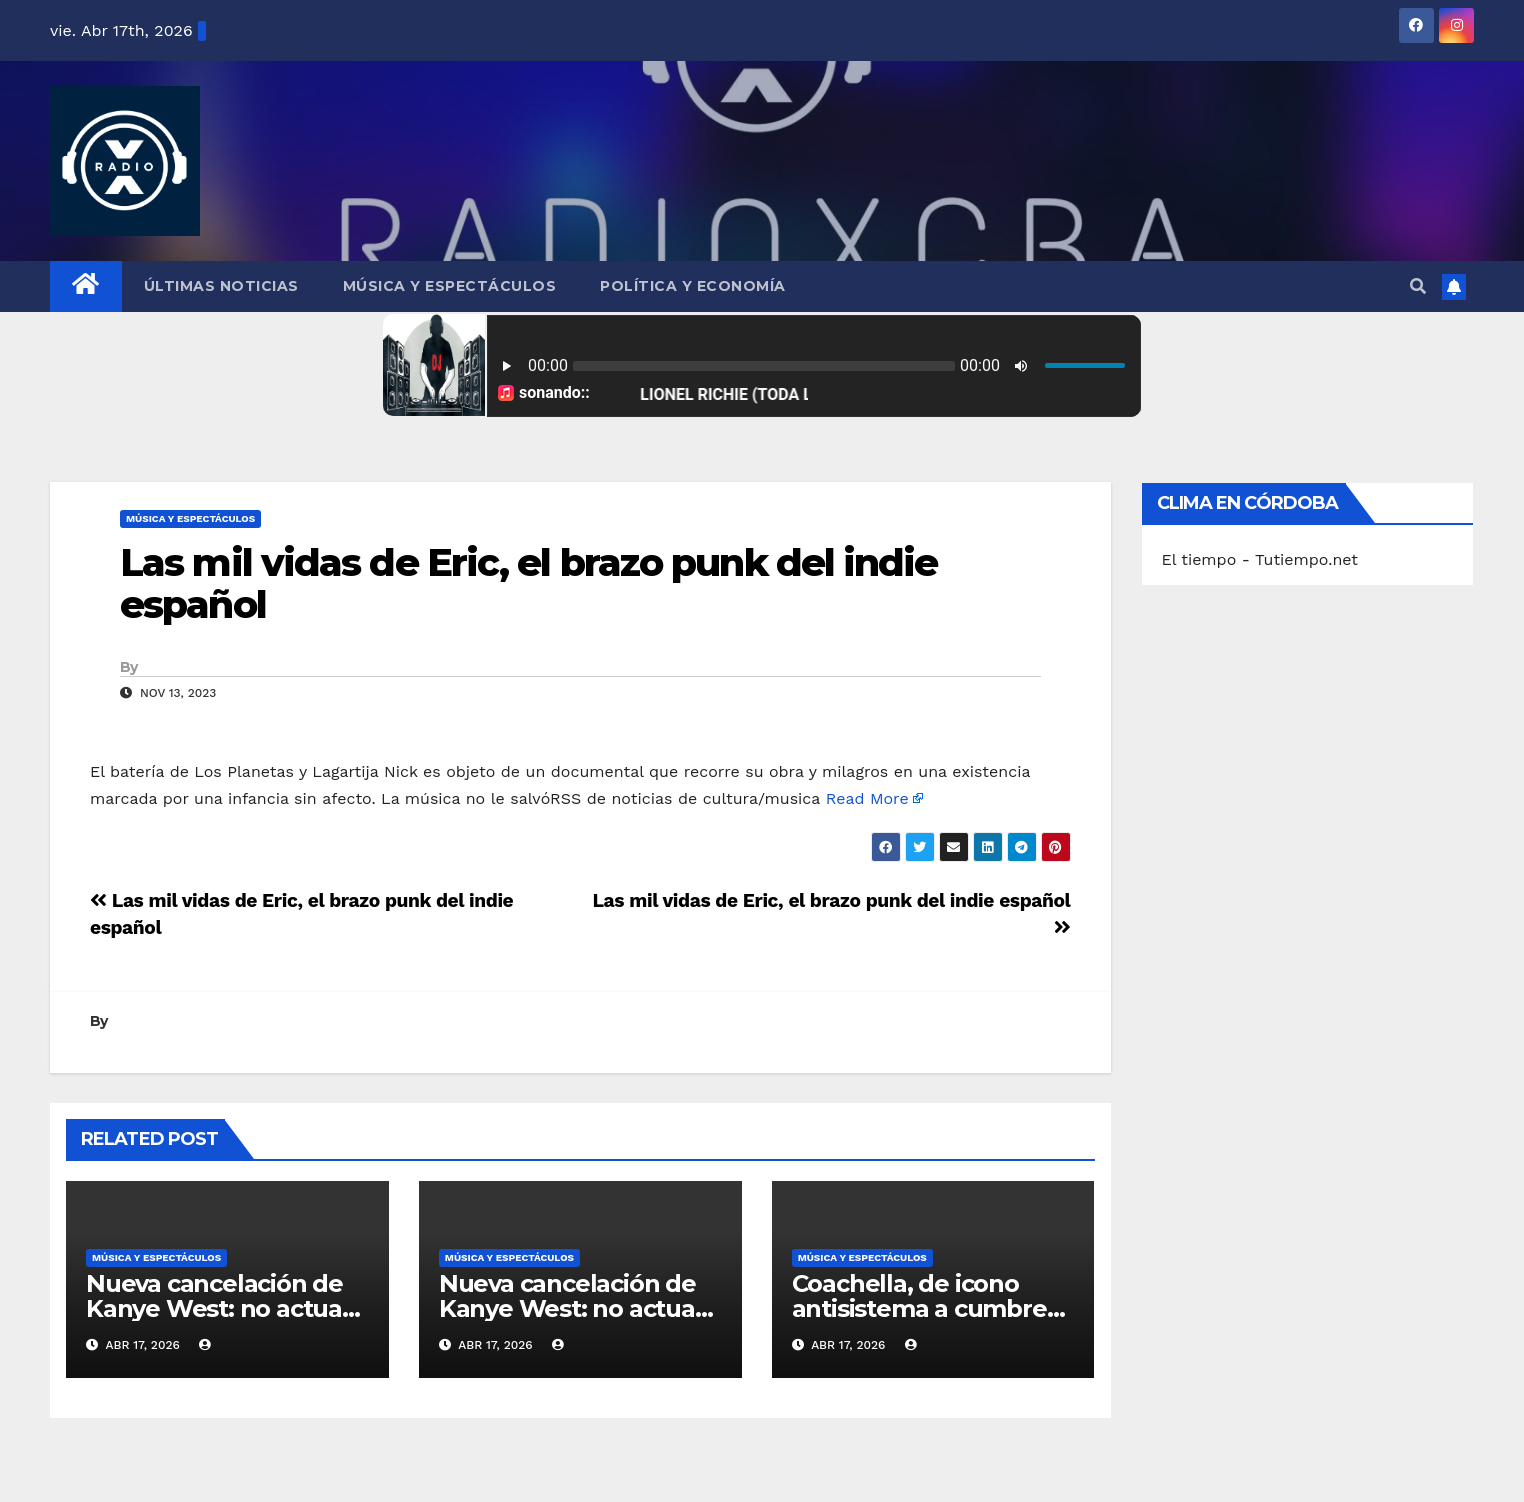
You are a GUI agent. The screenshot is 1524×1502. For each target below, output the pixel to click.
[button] (1418, 286)
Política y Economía (693, 286)
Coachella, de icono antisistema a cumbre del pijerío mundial (919, 1308)
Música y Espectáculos (450, 286)
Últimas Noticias (221, 286)
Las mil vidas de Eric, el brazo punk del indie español (529, 583)
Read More (867, 798)
